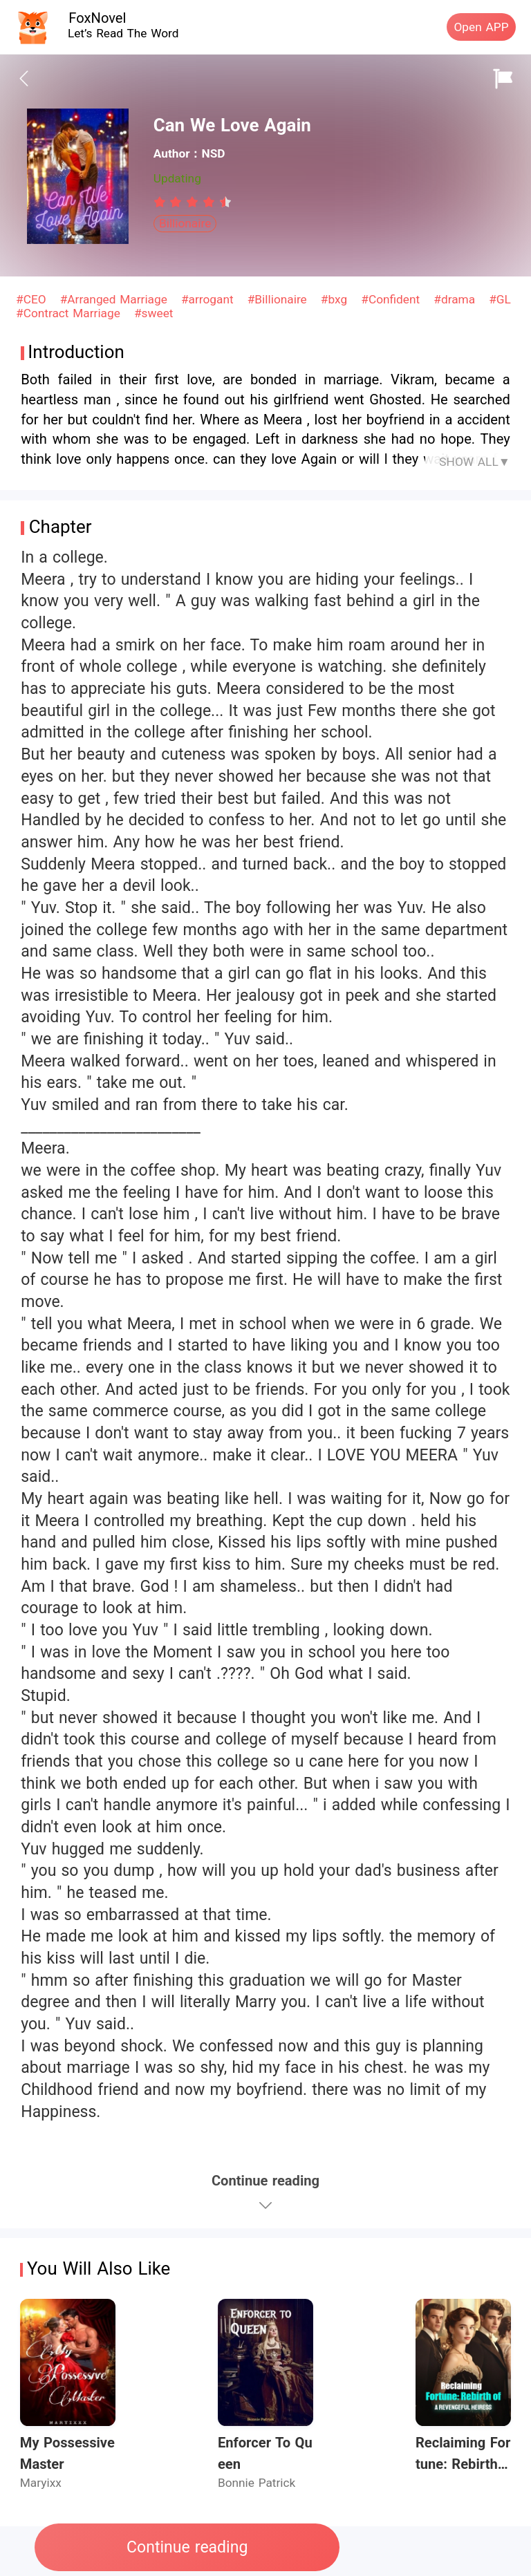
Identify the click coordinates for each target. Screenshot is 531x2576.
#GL (500, 299)
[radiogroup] (192, 202)
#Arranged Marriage (115, 299)
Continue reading (187, 2547)
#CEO (33, 299)
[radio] (161, 202)
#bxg (336, 299)
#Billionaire (279, 299)
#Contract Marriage (70, 313)
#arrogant (209, 299)
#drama (456, 299)
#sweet (153, 313)
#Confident (392, 299)
